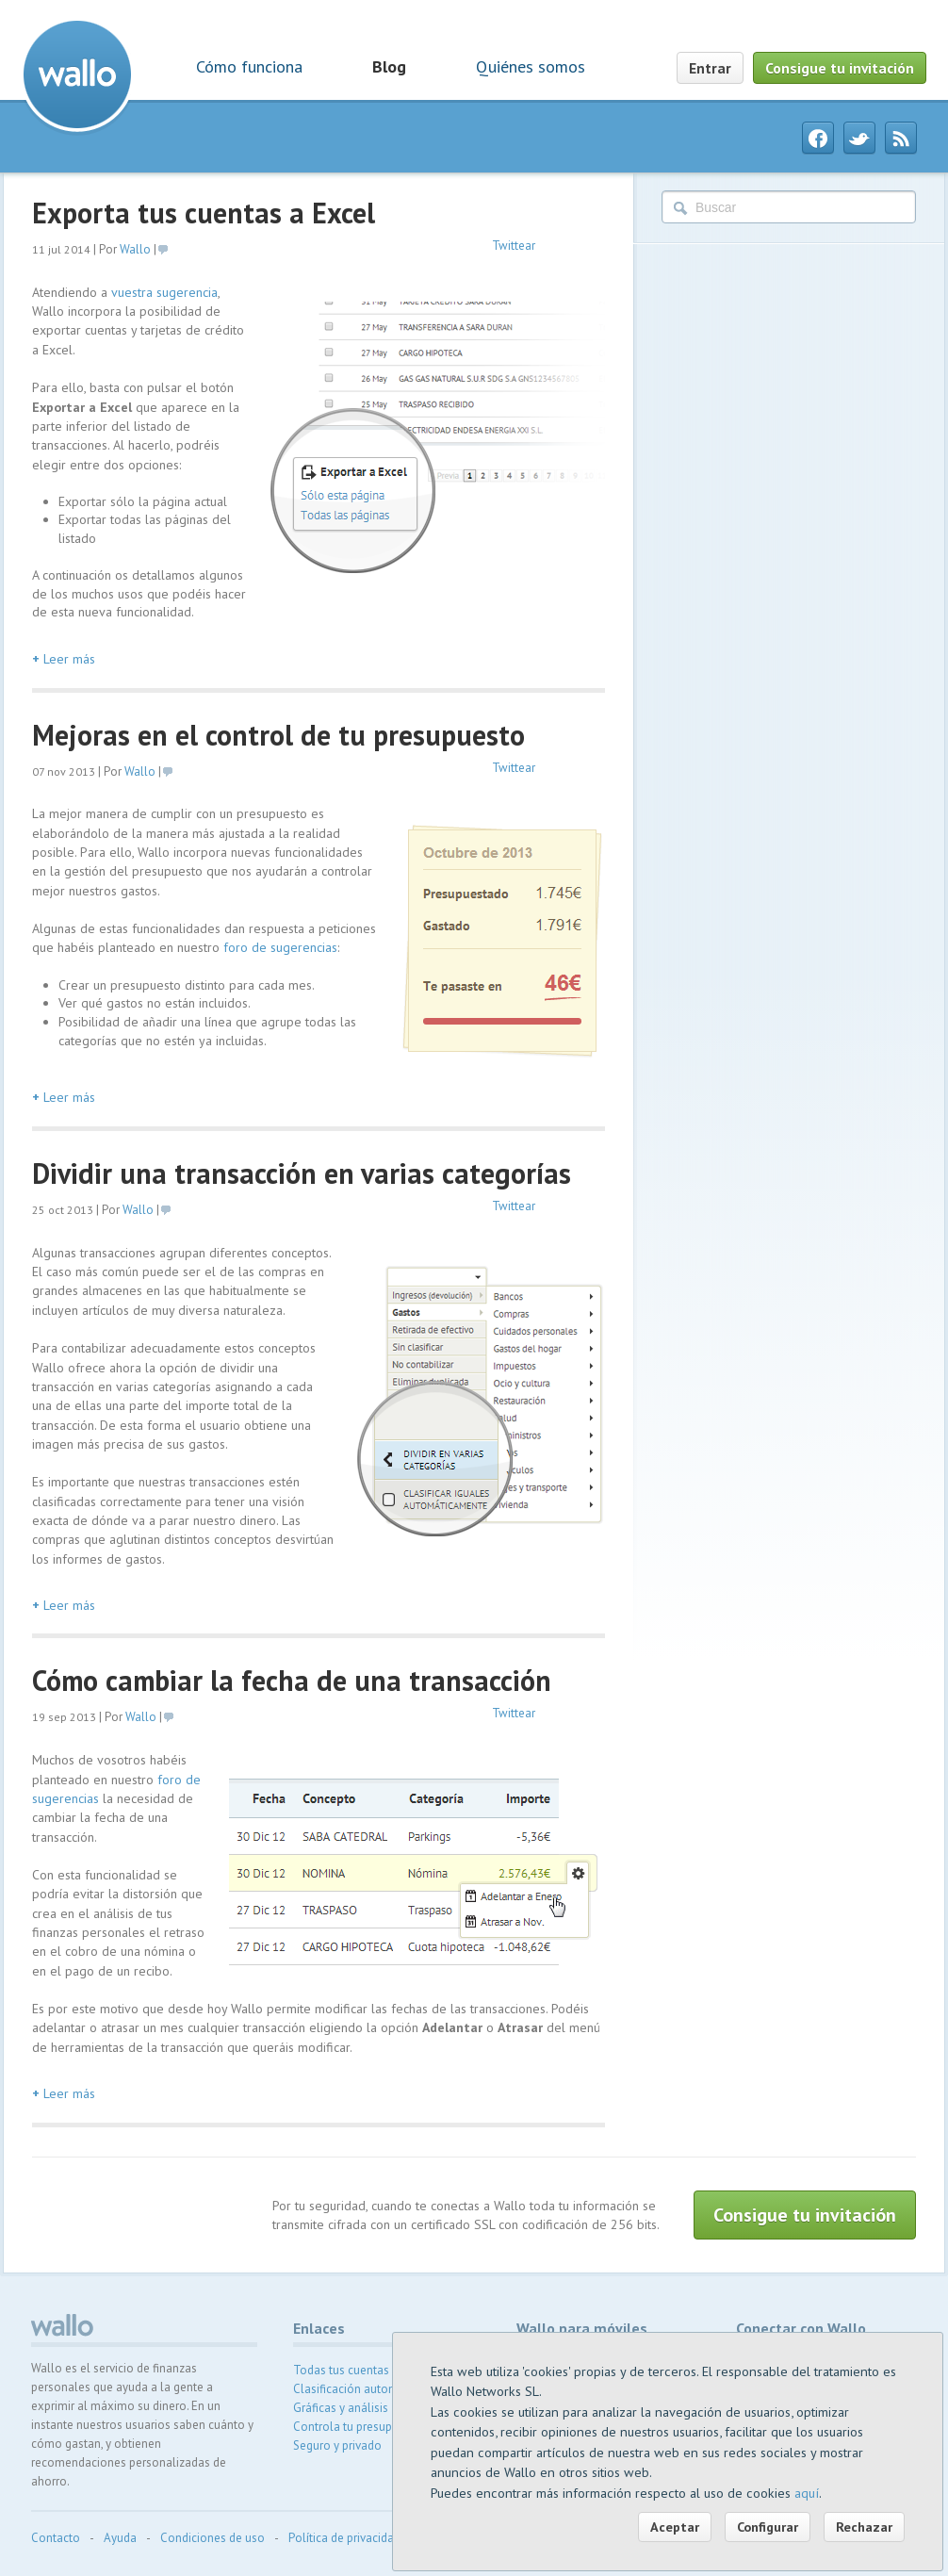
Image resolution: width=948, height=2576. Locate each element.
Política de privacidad (344, 2538)
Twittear (513, 246)
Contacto (55, 2538)
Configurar (767, 2526)
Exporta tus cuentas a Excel (203, 212)
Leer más (63, 658)
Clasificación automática (358, 2389)
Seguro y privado (337, 2445)
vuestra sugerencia (164, 292)
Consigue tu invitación (839, 67)
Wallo (135, 249)
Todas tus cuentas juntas (358, 2370)
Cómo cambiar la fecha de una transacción (291, 1680)
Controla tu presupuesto (357, 2427)
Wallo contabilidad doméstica (77, 74)
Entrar (710, 67)
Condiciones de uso (212, 2538)
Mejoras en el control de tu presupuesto (278, 734)
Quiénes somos (530, 66)
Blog (389, 66)
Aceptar (674, 2526)
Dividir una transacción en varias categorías (301, 1173)
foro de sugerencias (280, 947)
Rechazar (864, 2526)
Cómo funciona (249, 66)
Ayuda (120, 2538)
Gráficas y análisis (340, 2408)
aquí (806, 2493)
